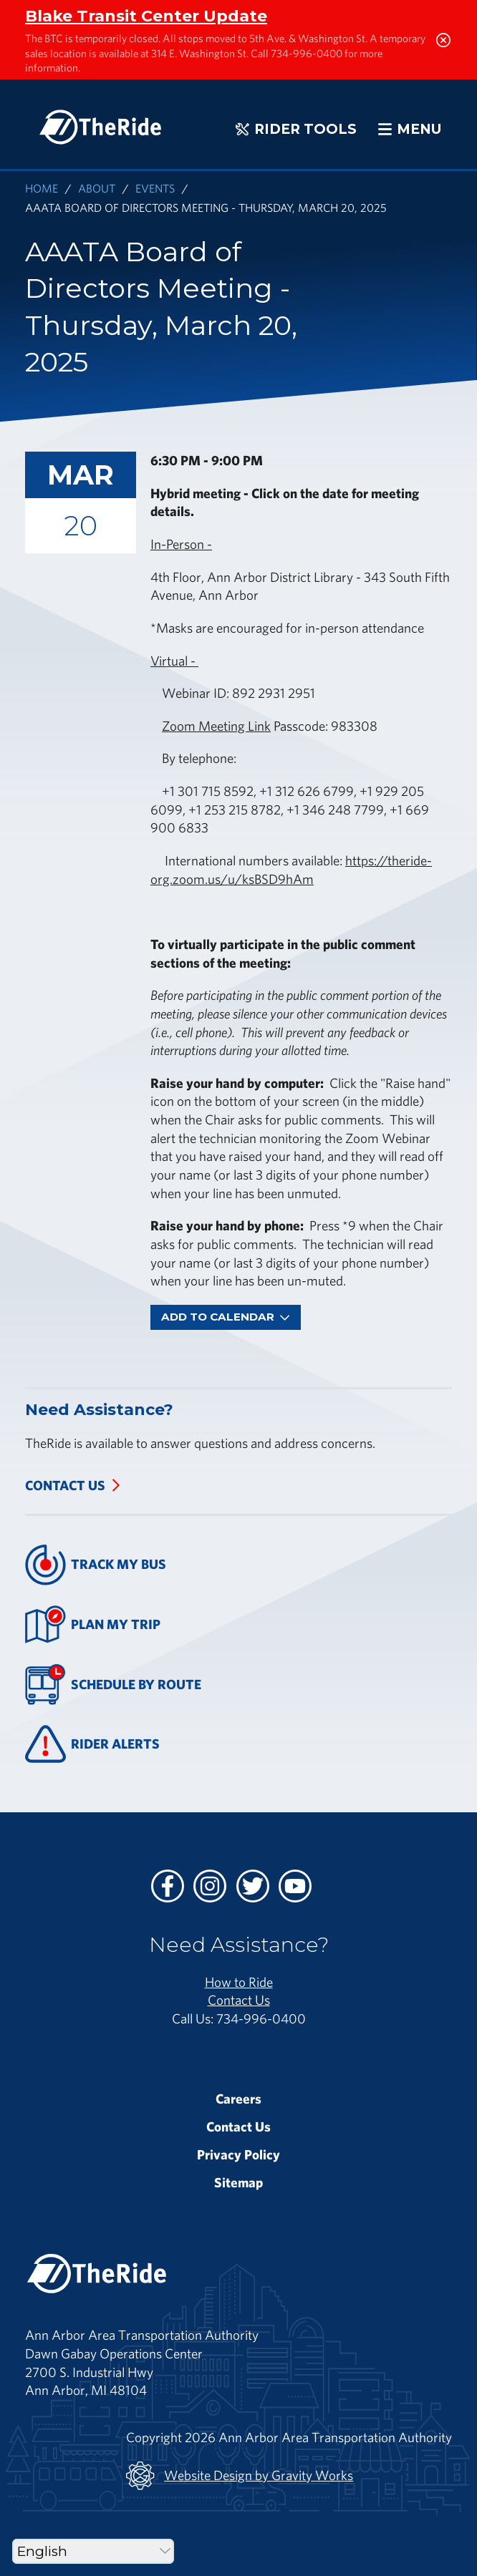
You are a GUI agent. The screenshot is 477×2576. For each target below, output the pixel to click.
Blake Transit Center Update (146, 16)
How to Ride (239, 1982)
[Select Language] (93, 2551)
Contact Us (65, 1485)
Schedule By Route (113, 1684)
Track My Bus (95, 1565)
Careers (238, 2098)
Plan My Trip (92, 1624)
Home (41, 188)
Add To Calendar (225, 1316)
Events (155, 188)
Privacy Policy (238, 2154)
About (96, 188)
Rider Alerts (92, 1744)
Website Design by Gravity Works (239, 2475)
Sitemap (238, 2182)
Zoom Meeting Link (216, 726)
